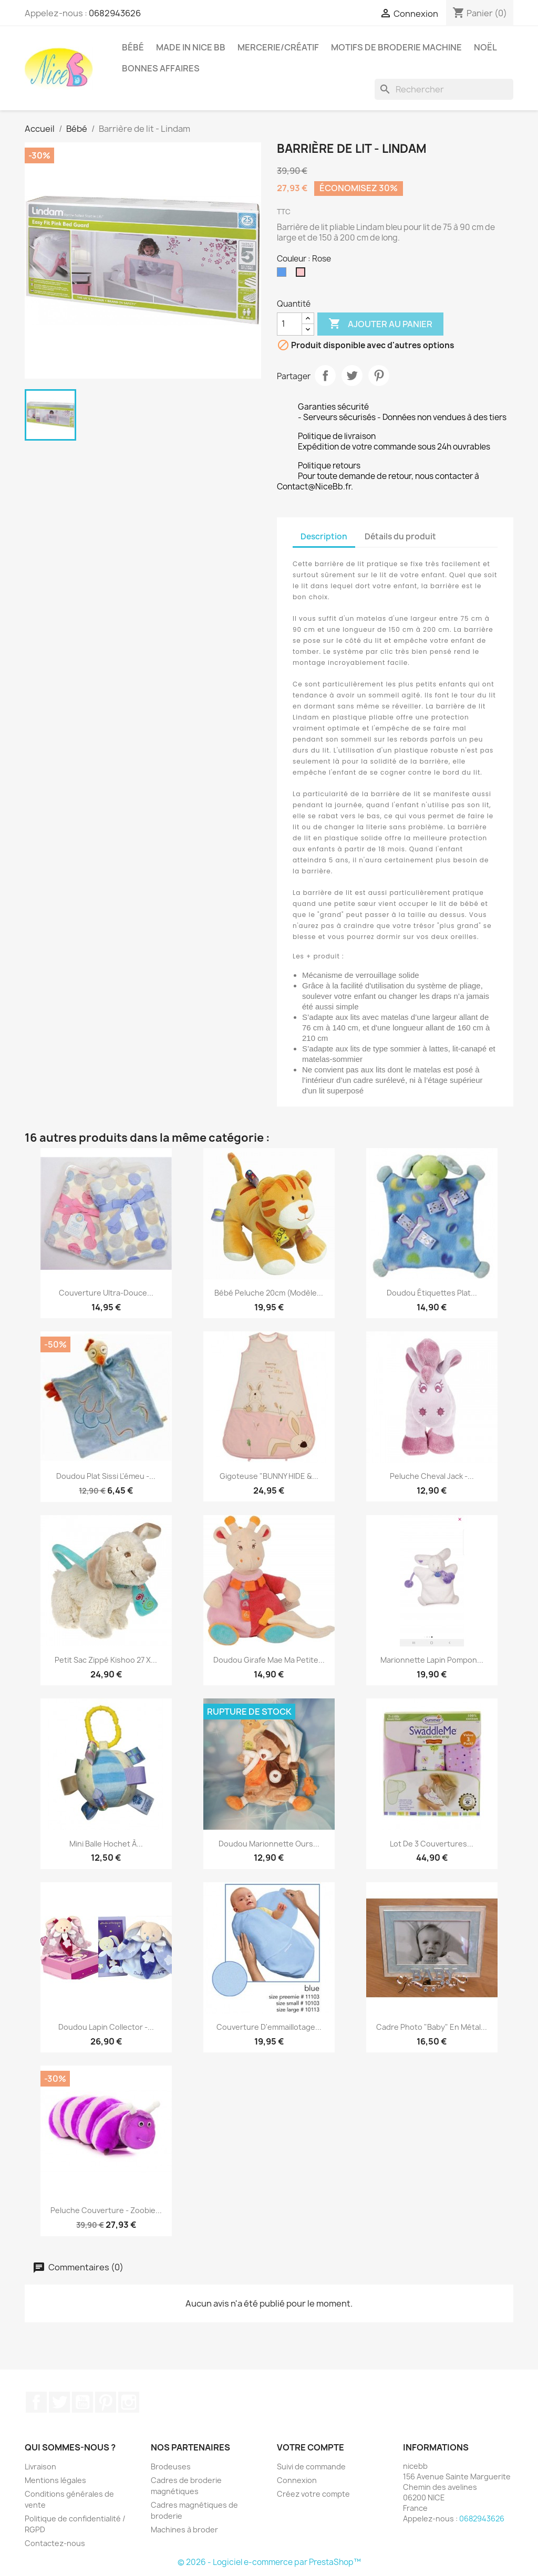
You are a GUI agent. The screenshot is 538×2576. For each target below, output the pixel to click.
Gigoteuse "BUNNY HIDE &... (269, 1476)
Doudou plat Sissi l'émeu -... (106, 1476)
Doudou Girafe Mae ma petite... (269, 1660)
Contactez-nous (55, 2543)
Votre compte (310, 2447)
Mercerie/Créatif (278, 47)
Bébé (133, 47)
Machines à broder (184, 2530)
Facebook (36, 2402)
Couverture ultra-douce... (106, 1293)
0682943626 (115, 13)
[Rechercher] (444, 89)
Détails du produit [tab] (400, 536)
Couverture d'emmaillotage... (269, 2027)
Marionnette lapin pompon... (431, 1660)
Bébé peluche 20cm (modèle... (268, 1293)
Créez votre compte (313, 2494)
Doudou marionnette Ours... (269, 1844)
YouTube (82, 2402)
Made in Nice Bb (190, 47)
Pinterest (378, 375)
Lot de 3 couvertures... (431, 1844)
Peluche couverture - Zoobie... (106, 2210)
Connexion (297, 2480)
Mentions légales (55, 2480)
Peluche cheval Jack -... (432, 1476)
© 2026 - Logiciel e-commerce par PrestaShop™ (269, 2562)
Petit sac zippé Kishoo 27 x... (106, 1660)
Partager (325, 375)
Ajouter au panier (380, 324)
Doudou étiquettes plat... (432, 1293)
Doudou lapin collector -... (106, 2027)
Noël (485, 47)
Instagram (128, 2402)
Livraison (40, 2466)
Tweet (352, 375)
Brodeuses (171, 2466)
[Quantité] (289, 324)
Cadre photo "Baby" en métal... (431, 2027)
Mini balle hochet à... (106, 1844)
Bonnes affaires (161, 68)
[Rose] (302, 274)
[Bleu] (284, 274)
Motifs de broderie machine (396, 47)
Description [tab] (324, 536)
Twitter (59, 2402)
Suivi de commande (311, 2466)
